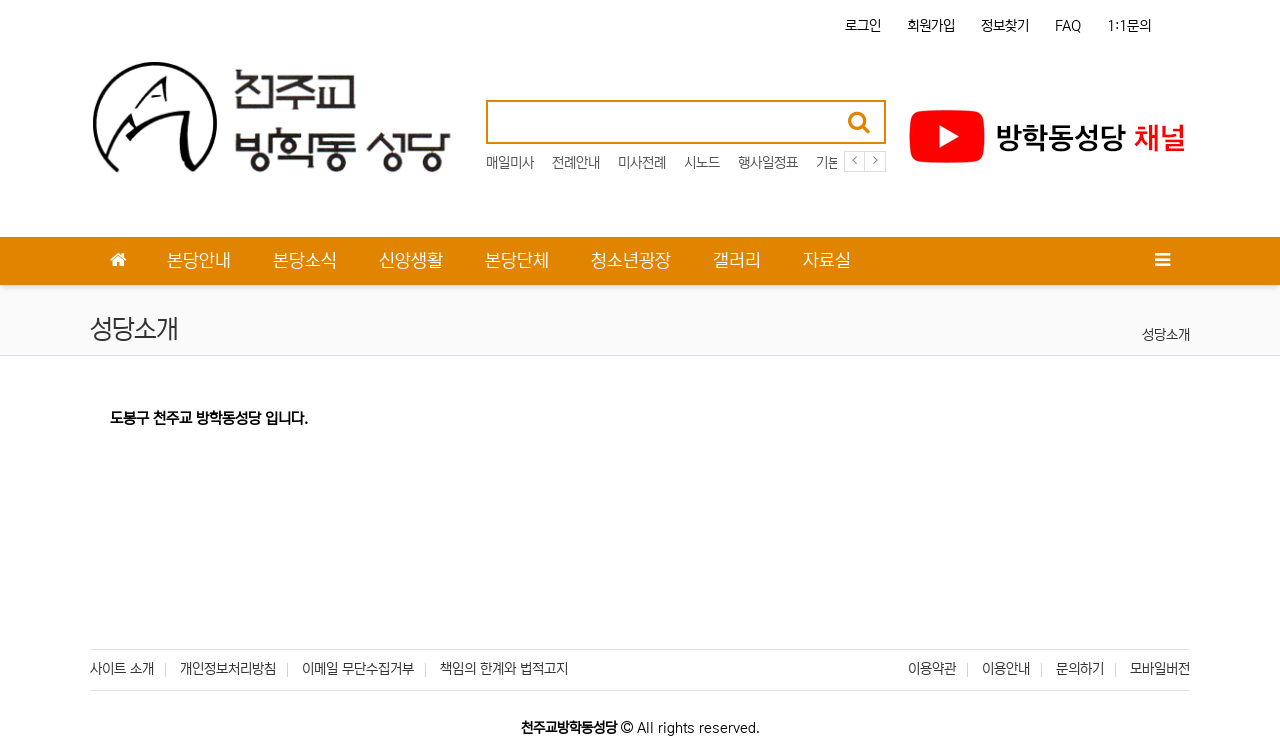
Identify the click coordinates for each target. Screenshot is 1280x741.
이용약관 (932, 669)
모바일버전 (1160, 669)
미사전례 (642, 163)
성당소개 (1166, 335)
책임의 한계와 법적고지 (504, 669)
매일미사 (510, 163)
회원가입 (931, 26)
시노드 (702, 163)
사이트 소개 (122, 669)
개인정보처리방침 (228, 669)
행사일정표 (768, 163)
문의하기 (1080, 669)
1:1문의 (1129, 26)
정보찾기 (1005, 26)
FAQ (1068, 26)
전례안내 (576, 163)
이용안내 (1006, 669)
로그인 (863, 26)
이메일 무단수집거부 (358, 669)
